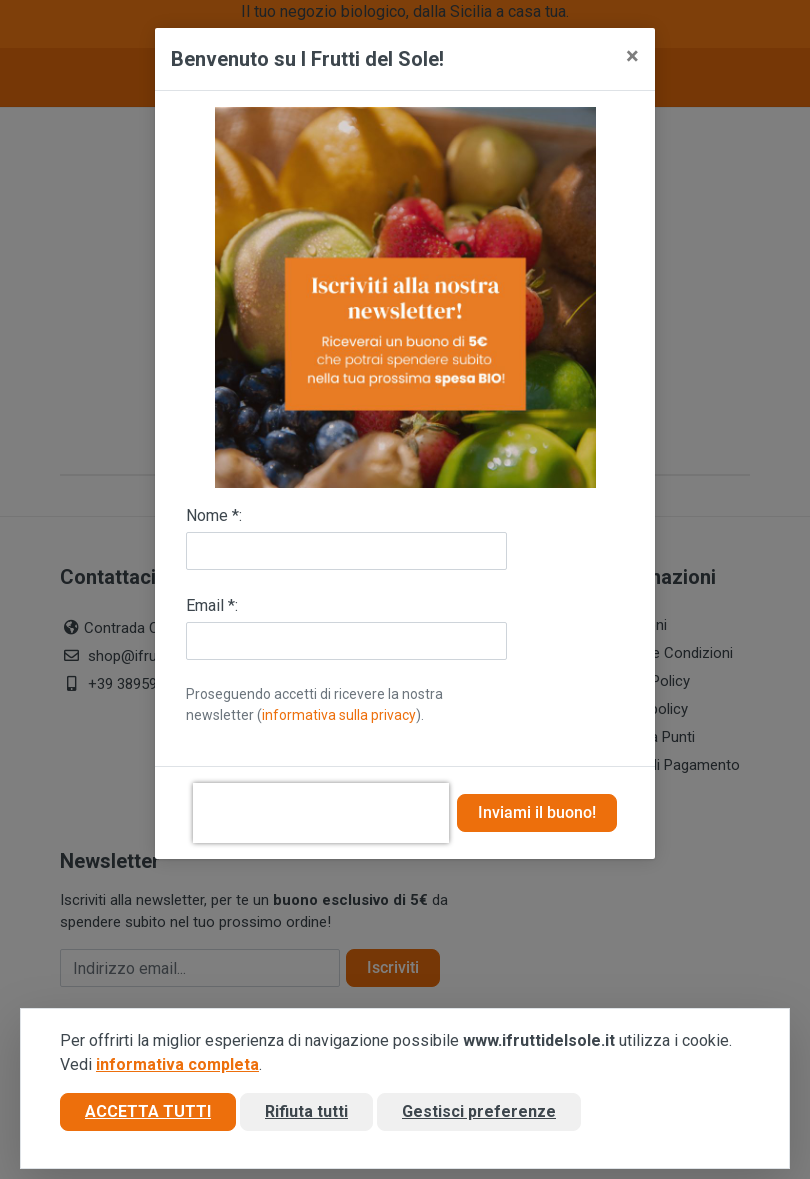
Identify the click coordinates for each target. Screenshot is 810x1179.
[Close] (632, 56)
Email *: (212, 605)
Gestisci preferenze (479, 1112)
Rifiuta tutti (306, 1112)
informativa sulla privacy (339, 715)
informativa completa (177, 1065)
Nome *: (214, 515)
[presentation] (321, 813)
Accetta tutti (148, 1112)
